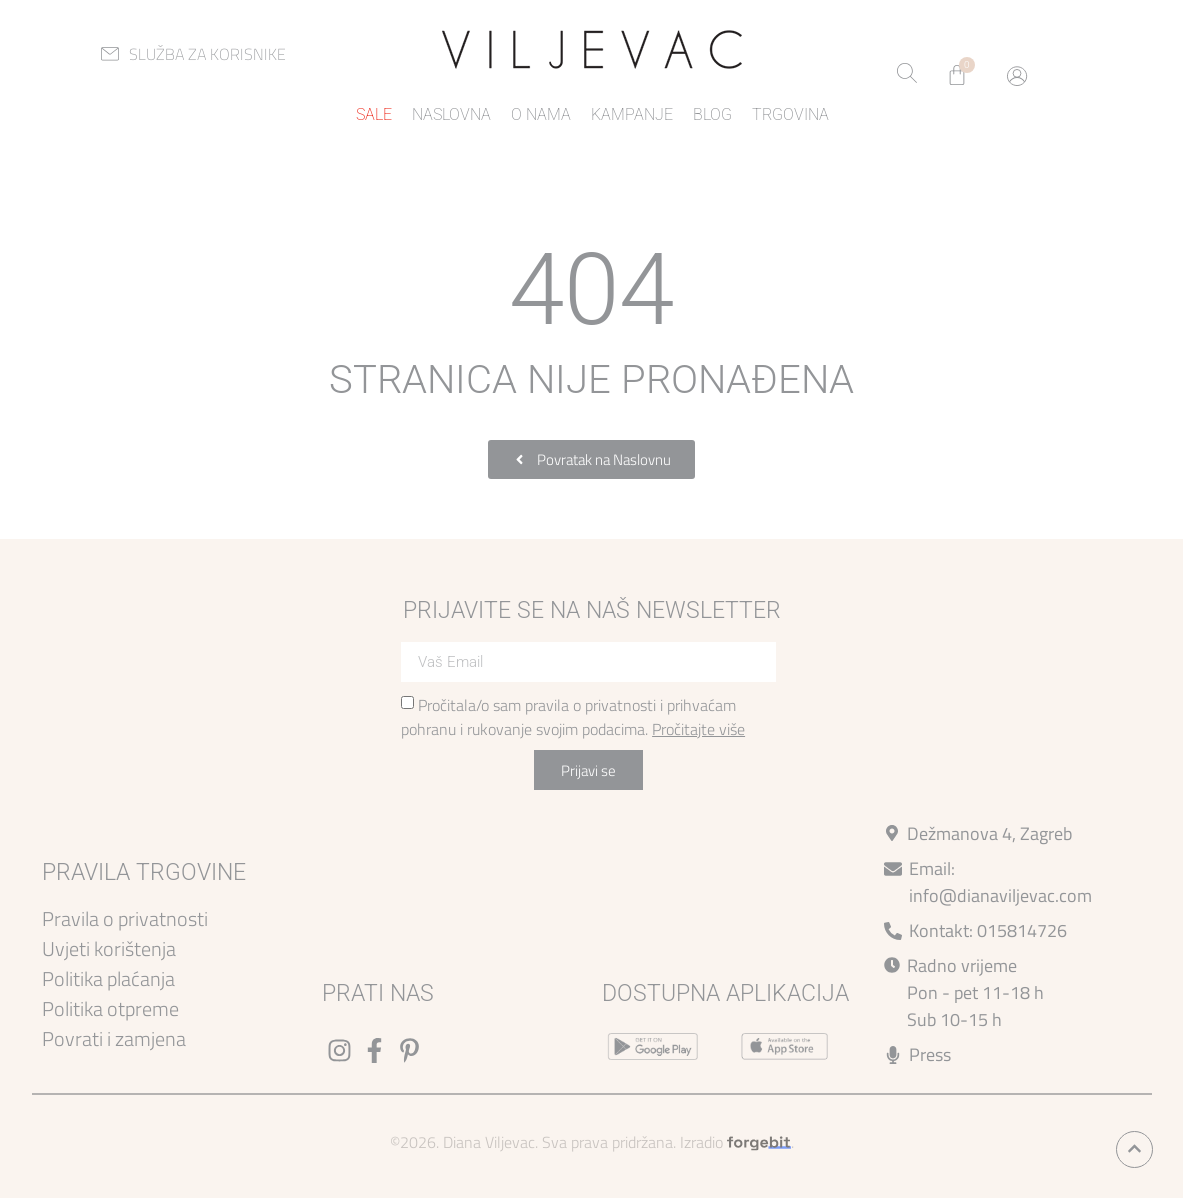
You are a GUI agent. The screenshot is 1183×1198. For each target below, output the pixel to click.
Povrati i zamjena (114, 1038)
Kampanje (632, 114)
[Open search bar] (907, 74)
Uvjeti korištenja (109, 948)
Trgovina (790, 114)
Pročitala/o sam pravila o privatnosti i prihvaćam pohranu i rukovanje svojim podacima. (573, 717)
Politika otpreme (110, 1008)
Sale (374, 114)
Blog (712, 114)
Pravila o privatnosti (125, 918)
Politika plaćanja (108, 978)
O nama (541, 114)
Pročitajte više (698, 729)
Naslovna (451, 114)
